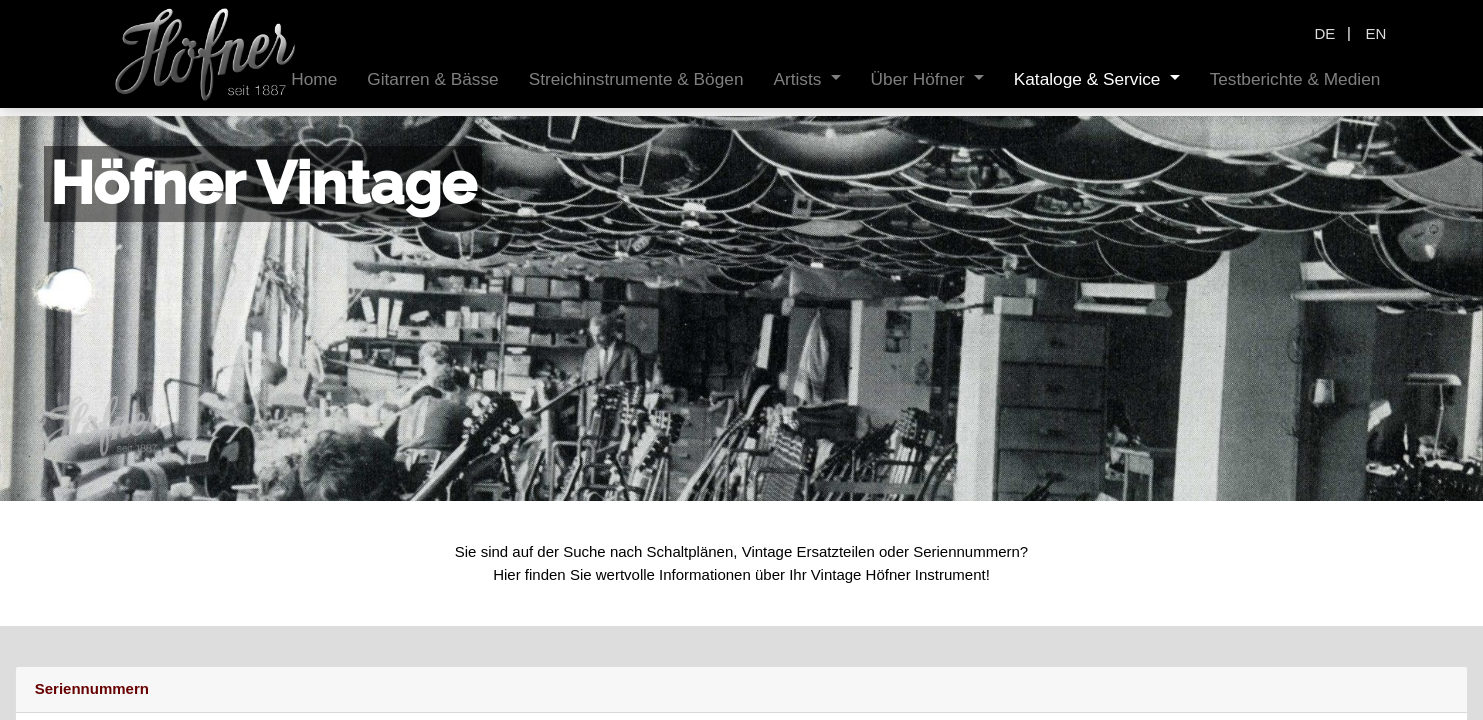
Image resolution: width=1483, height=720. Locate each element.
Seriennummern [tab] (92, 688)
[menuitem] (314, 79)
